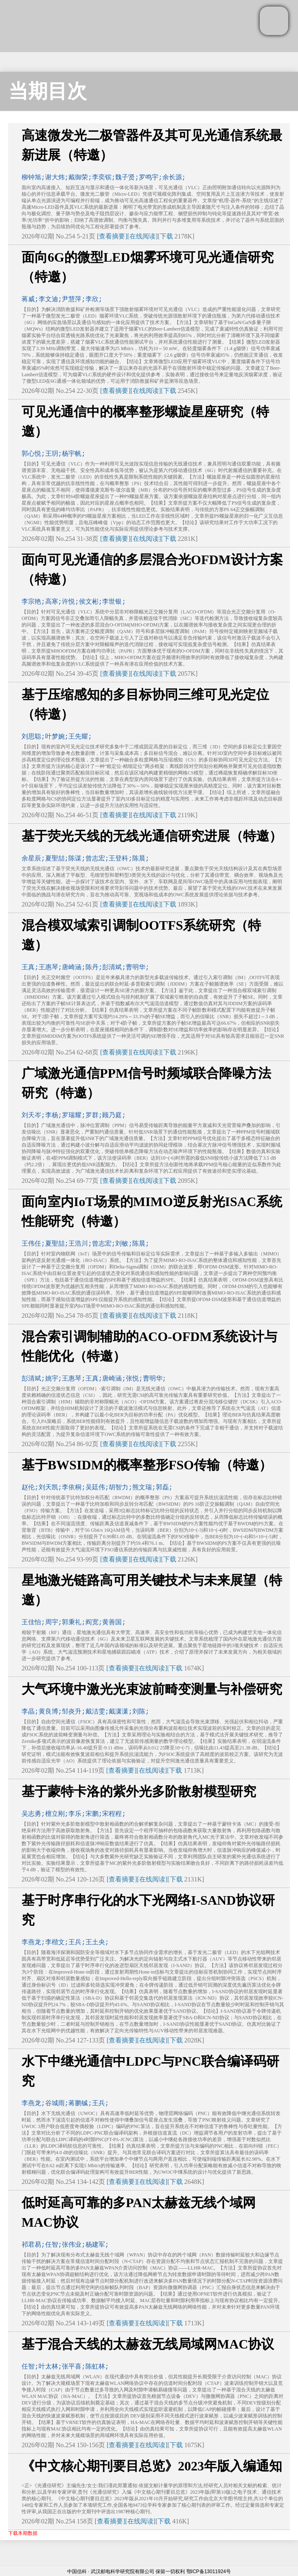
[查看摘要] (112, 236)
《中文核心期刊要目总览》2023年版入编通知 (152, 2466)
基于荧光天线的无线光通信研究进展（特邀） (152, 836)
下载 (166, 236)
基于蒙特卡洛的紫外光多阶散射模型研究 (139, 1791)
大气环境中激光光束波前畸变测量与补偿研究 (152, 1689)
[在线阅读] (142, 236)
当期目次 (48, 91)
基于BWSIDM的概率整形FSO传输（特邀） (147, 1465)
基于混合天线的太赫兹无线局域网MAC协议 (148, 2344)
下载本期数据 (22, 2533)
